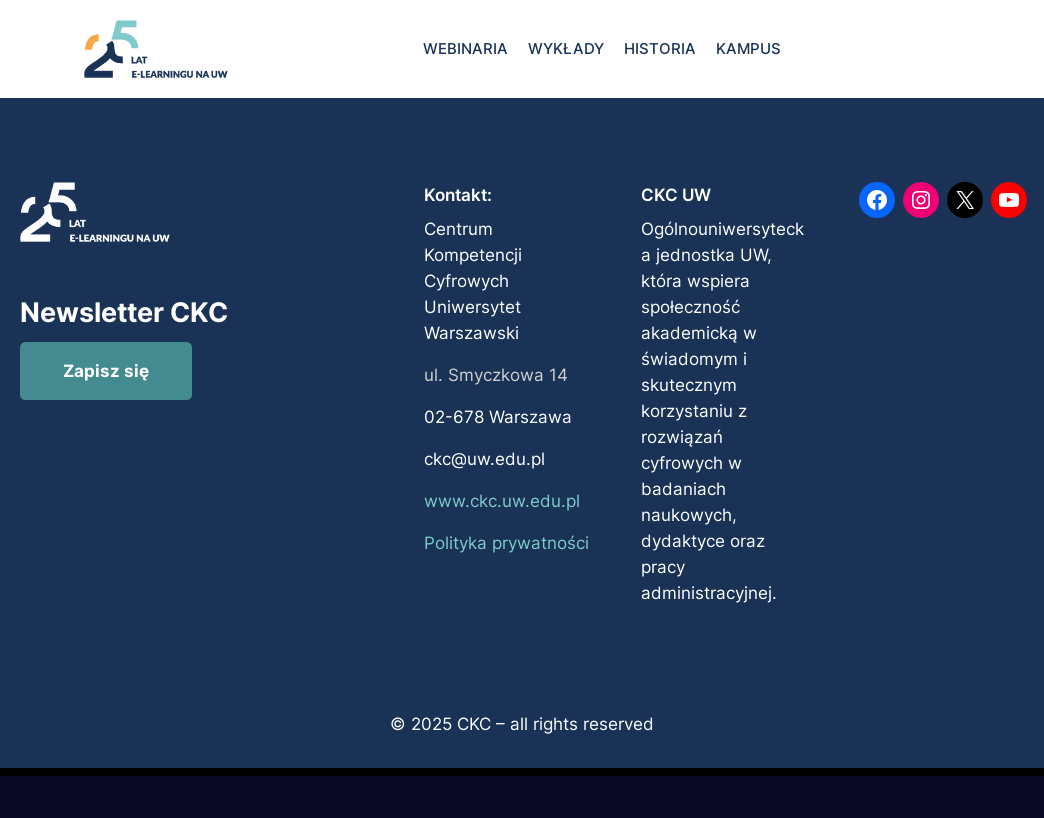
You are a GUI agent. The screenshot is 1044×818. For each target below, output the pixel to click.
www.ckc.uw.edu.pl (502, 501)
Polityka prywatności (506, 543)
